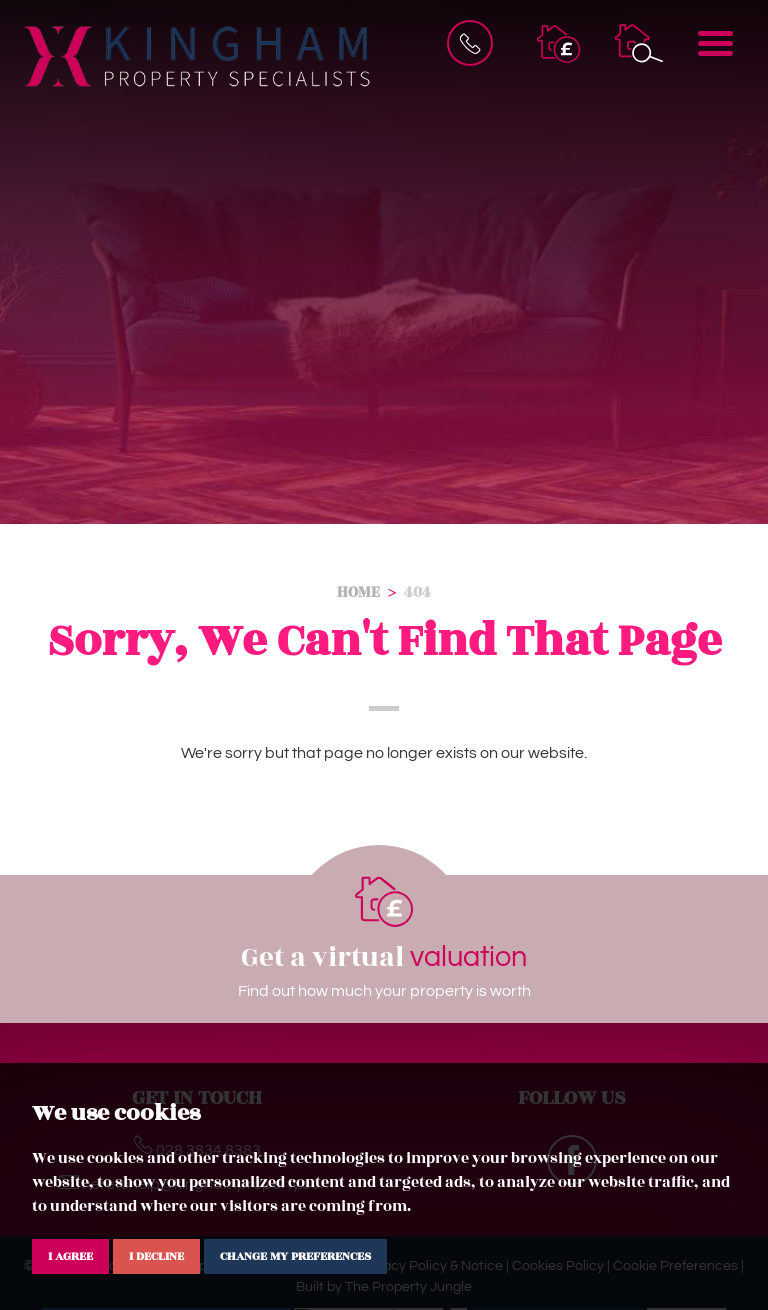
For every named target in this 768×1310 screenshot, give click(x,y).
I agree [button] (70, 1256)
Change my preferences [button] (295, 1256)
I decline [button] (156, 1256)
